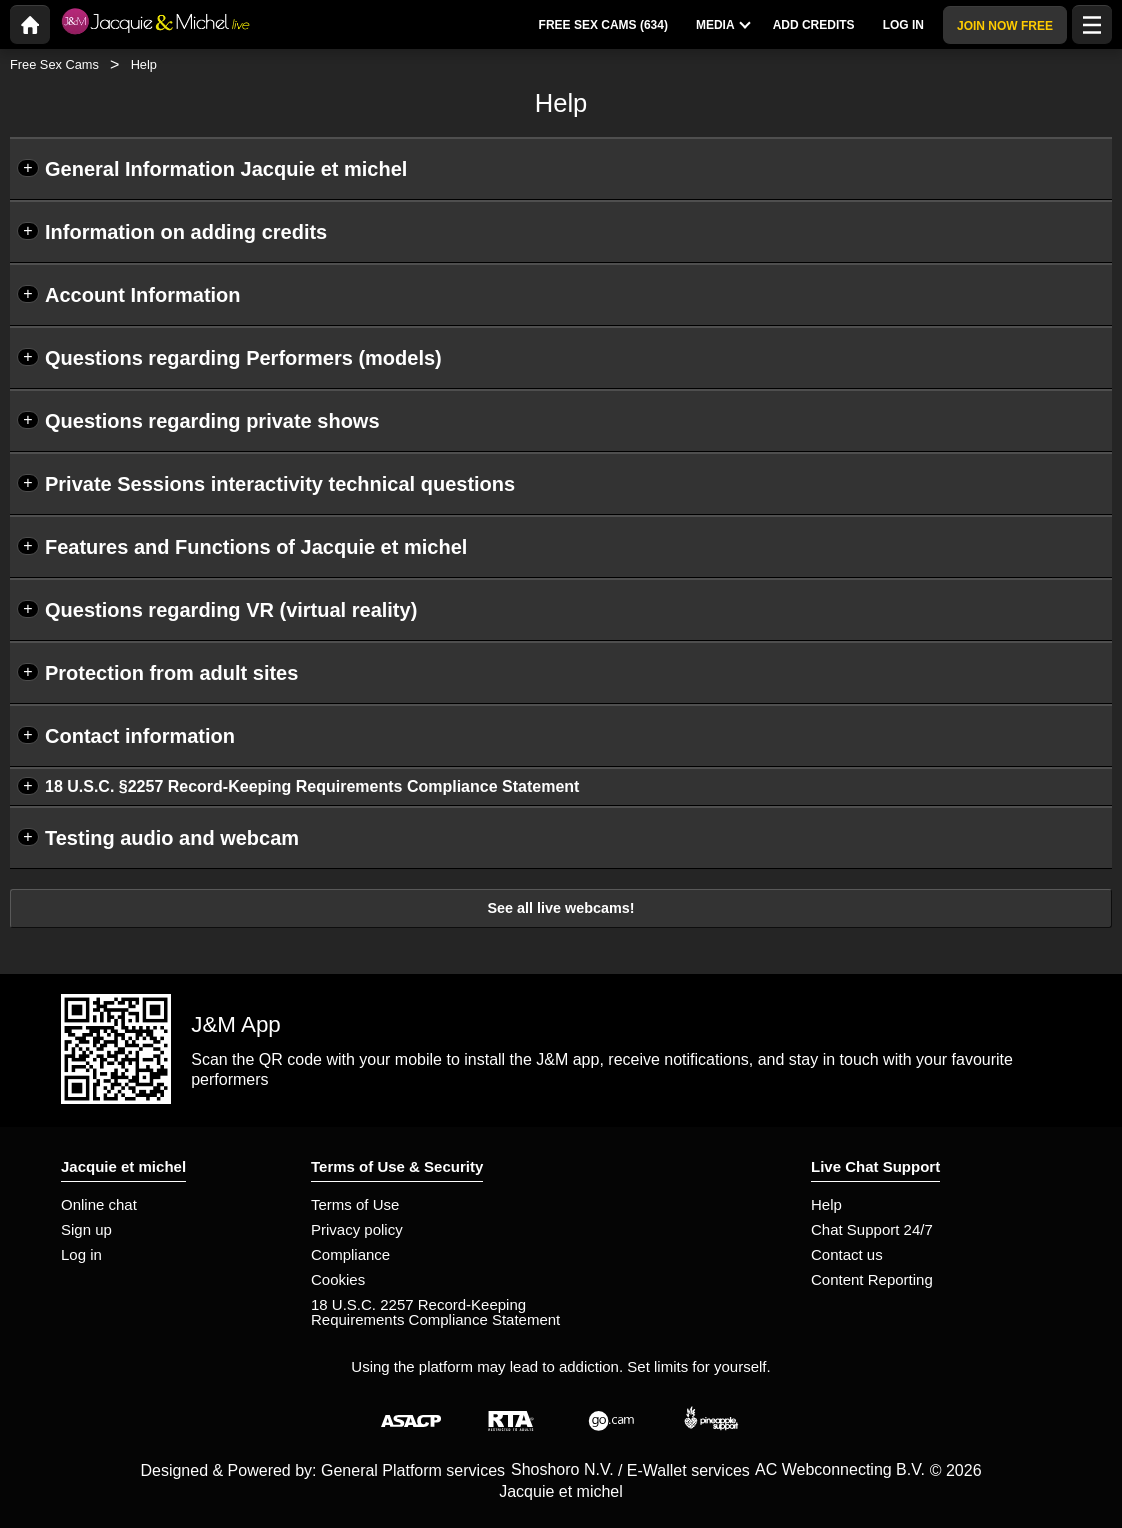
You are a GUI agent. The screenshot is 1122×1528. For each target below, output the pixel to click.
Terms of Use (355, 1204)
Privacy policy (357, 1229)
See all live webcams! (560, 908)
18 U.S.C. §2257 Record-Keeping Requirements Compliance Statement (312, 786)
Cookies (338, 1279)
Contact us (847, 1254)
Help (826, 1204)
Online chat (99, 1204)
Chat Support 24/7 (872, 1229)
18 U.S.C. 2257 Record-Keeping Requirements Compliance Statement (435, 1312)
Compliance (350, 1254)
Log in (81, 1254)
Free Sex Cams (54, 64)
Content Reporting (872, 1279)
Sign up (86, 1229)
